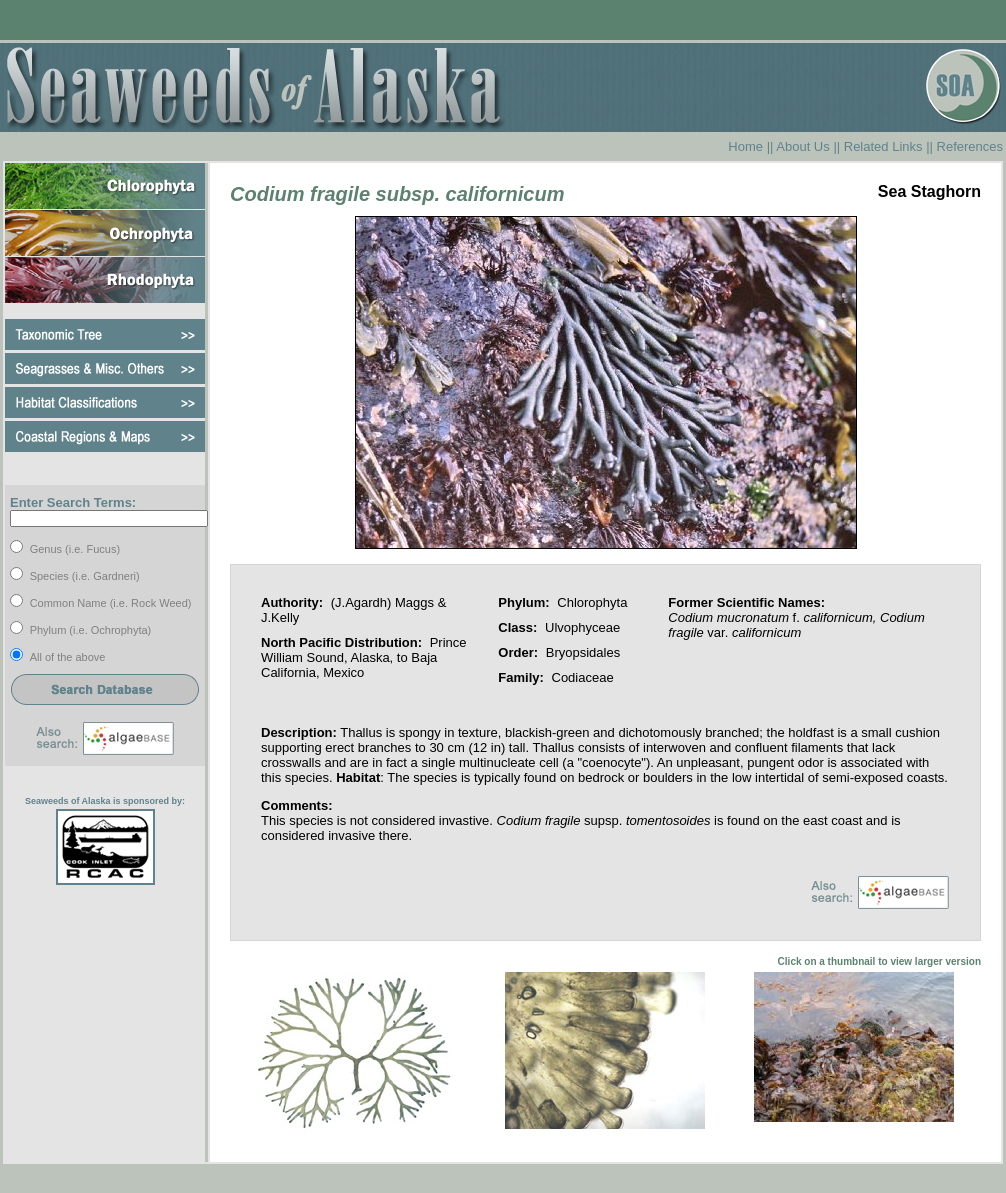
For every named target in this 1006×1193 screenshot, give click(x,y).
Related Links (883, 146)
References (970, 146)
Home (745, 146)
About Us (802, 146)
